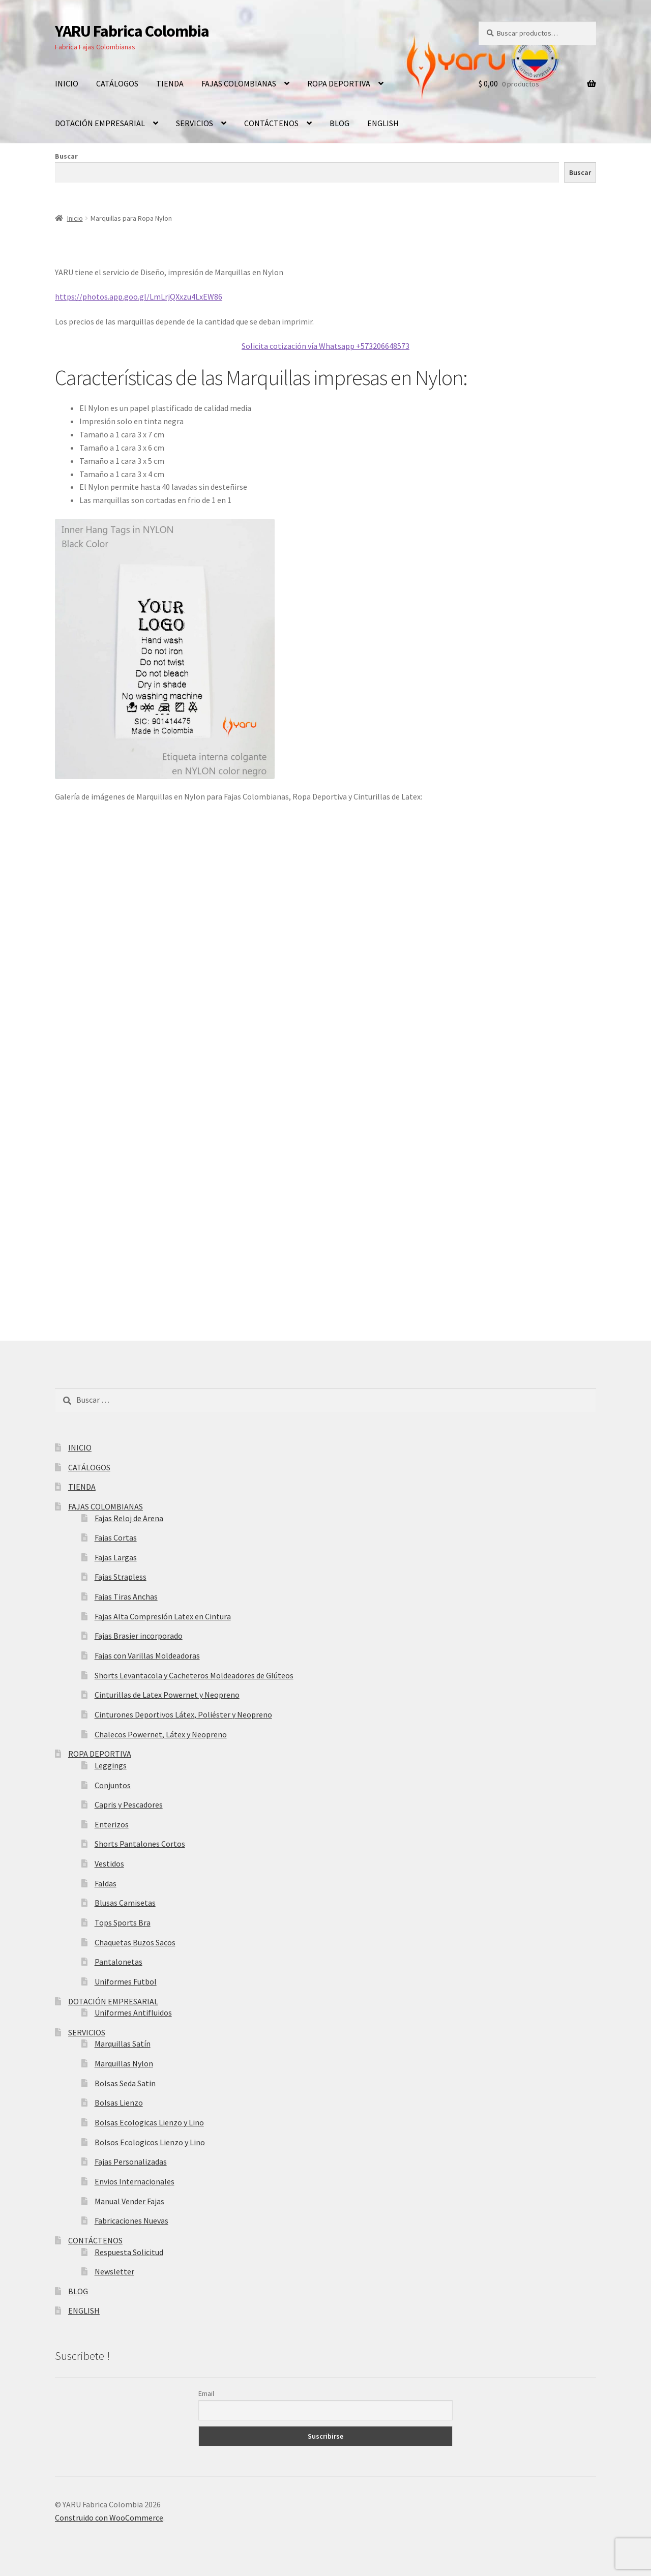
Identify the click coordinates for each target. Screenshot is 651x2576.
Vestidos (109, 1863)
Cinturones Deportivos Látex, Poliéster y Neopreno (183, 1714)
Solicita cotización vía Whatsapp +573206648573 (325, 346)
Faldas (105, 1883)
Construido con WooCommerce (109, 2517)
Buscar (66, 156)
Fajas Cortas (116, 1537)
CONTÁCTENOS (271, 123)
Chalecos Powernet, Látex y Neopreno (161, 1734)
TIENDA (170, 83)
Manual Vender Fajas (129, 2201)
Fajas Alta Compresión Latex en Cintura (163, 1616)
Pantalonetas (118, 1962)
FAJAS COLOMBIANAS (238, 83)
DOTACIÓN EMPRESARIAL (100, 123)
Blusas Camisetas (125, 1903)
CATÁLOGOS (117, 83)
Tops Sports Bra (123, 1922)
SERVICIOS (194, 123)
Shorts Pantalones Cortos (140, 1844)
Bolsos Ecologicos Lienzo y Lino (150, 2142)
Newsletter (114, 2271)
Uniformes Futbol (126, 1981)
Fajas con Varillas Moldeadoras (147, 1655)
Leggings (111, 1765)
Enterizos (112, 1824)
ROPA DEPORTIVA (338, 83)
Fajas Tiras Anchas (126, 1596)
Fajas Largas (116, 1557)
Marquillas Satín (123, 2043)
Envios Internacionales (134, 2181)
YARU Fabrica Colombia (132, 31)
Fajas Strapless (120, 1577)
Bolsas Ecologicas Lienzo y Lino (149, 2122)
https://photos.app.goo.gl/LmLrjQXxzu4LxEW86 (138, 296)
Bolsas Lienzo (119, 2102)
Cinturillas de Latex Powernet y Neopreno (167, 1695)
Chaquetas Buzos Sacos (135, 1942)
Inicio (75, 218)
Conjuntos (113, 1785)
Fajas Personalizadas (131, 2161)
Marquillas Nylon (124, 2063)
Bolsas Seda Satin (125, 2083)
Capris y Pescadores (129, 1804)
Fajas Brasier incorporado (139, 1636)
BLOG (339, 123)
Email (206, 2393)
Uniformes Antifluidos (133, 2012)
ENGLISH (383, 123)
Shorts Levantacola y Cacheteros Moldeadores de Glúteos (194, 1675)
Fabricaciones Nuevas (131, 2220)
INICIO (66, 83)
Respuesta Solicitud (129, 2252)
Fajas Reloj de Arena (129, 1518)
